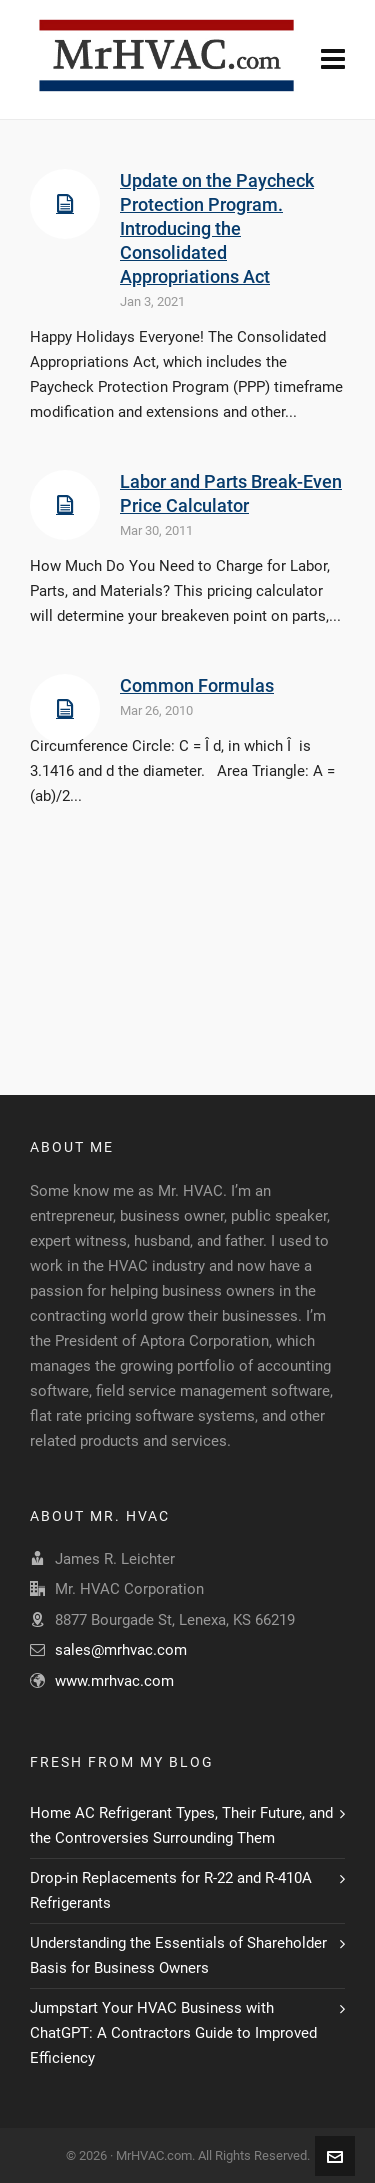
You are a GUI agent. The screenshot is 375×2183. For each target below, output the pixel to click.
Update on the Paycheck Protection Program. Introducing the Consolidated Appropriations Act (217, 228)
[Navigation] (333, 60)
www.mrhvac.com (114, 1681)
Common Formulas (197, 685)
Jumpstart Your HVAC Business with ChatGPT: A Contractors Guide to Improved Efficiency (173, 2033)
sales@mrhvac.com (121, 1650)
